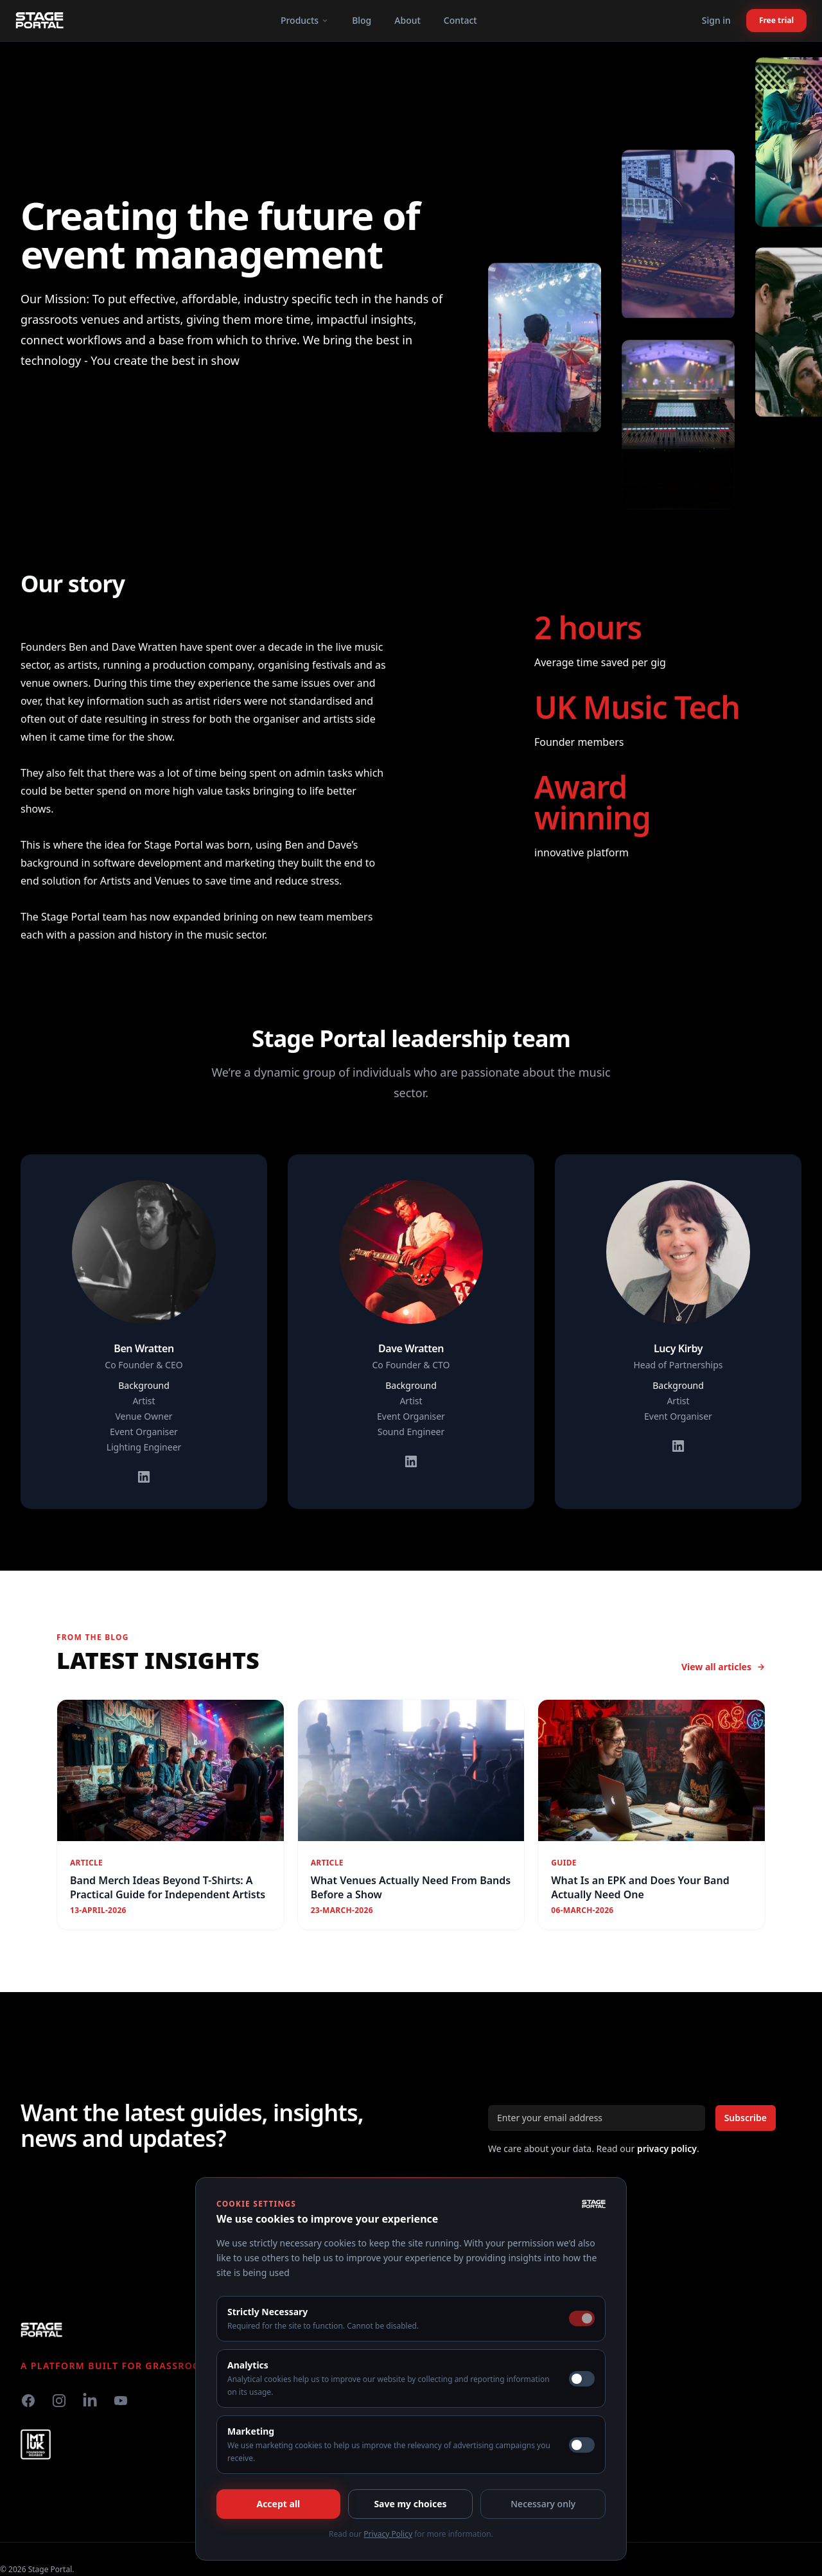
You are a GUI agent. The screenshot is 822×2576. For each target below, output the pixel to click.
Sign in (716, 20)
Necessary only (543, 2504)
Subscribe (745, 2118)
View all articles (723, 1667)
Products (305, 20)
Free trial (776, 20)
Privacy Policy (387, 2533)
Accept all (278, 2504)
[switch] (582, 2378)
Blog (361, 20)
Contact (460, 20)
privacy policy (667, 2148)
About (407, 20)
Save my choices (410, 2504)
